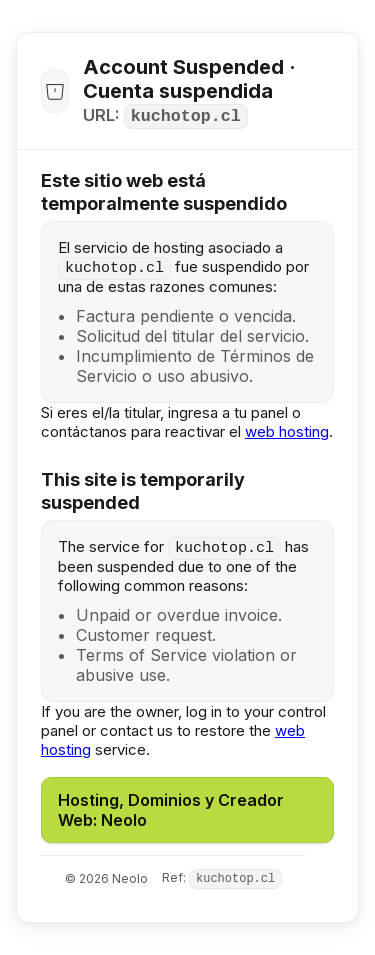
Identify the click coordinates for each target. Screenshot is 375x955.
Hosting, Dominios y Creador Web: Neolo (171, 810)
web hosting (287, 431)
